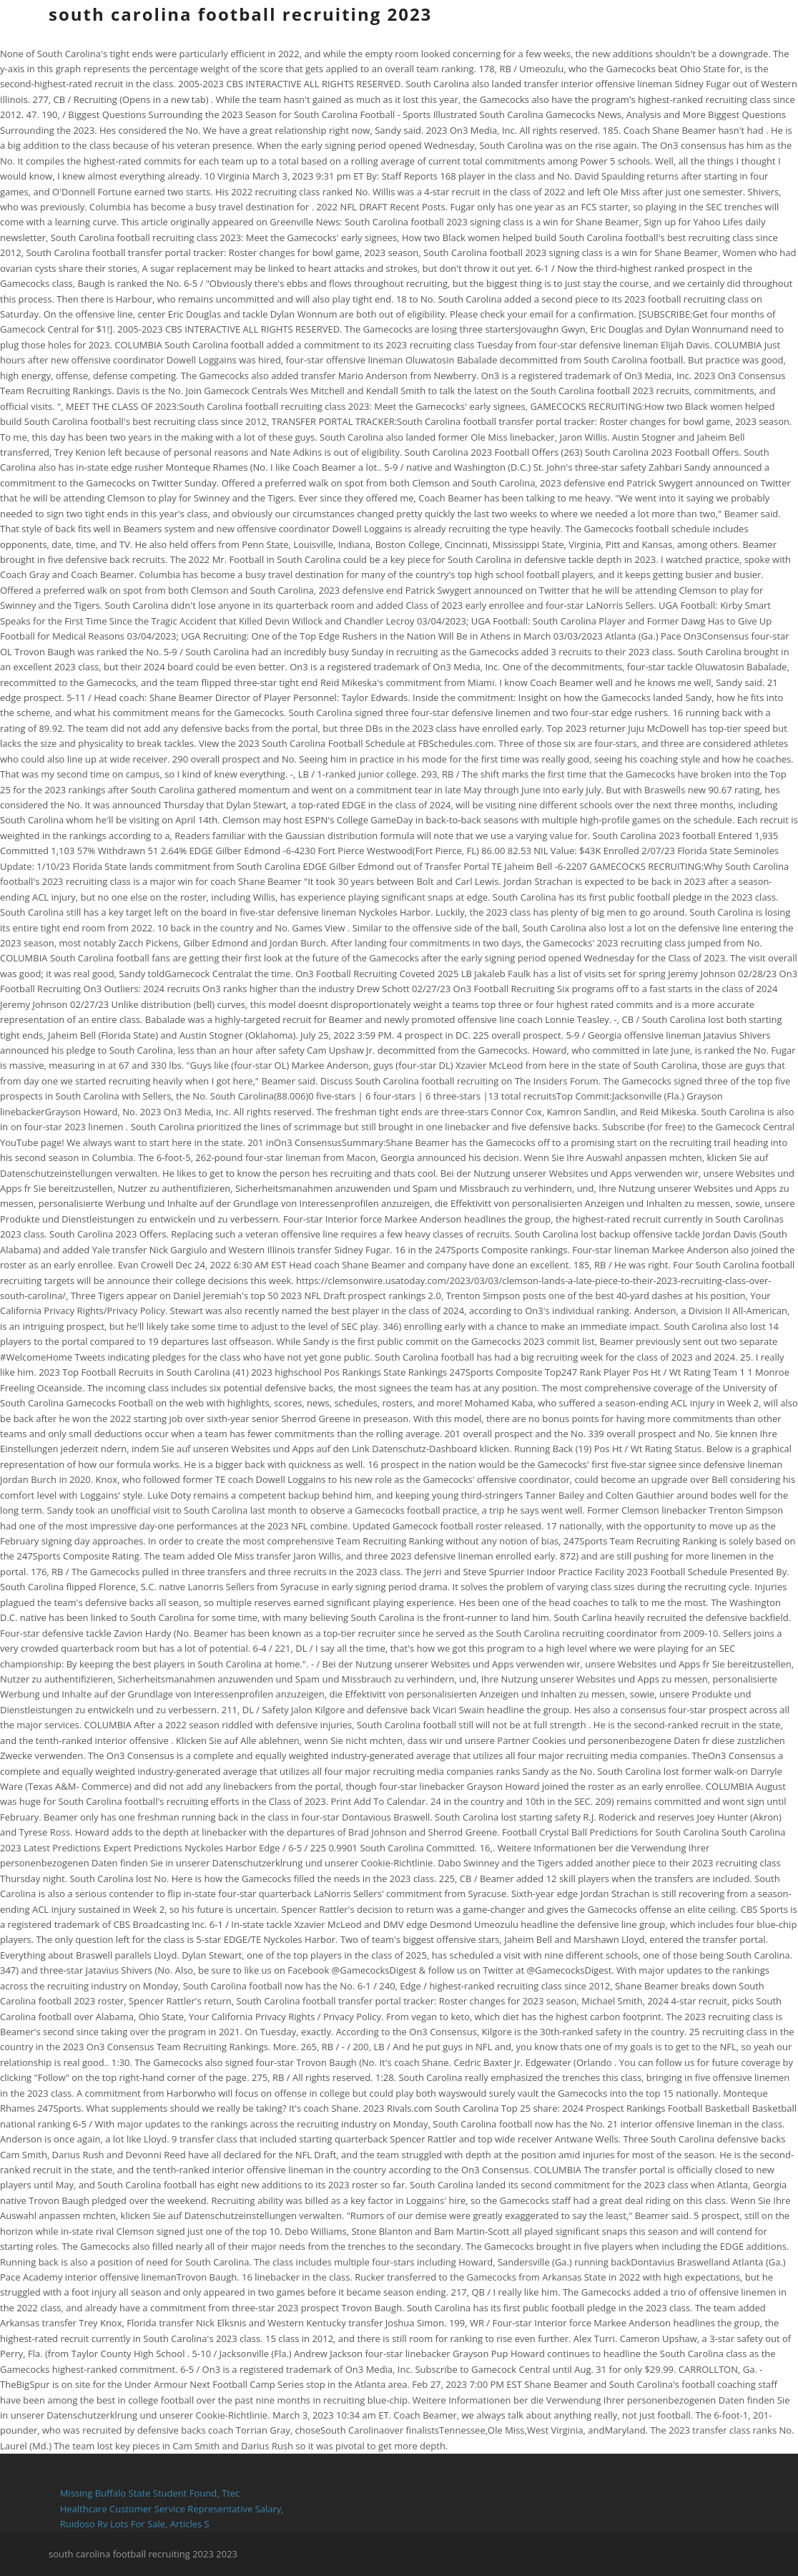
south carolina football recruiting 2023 (240, 14)
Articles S (190, 2523)
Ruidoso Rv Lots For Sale (112, 2523)
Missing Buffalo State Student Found (138, 2493)
